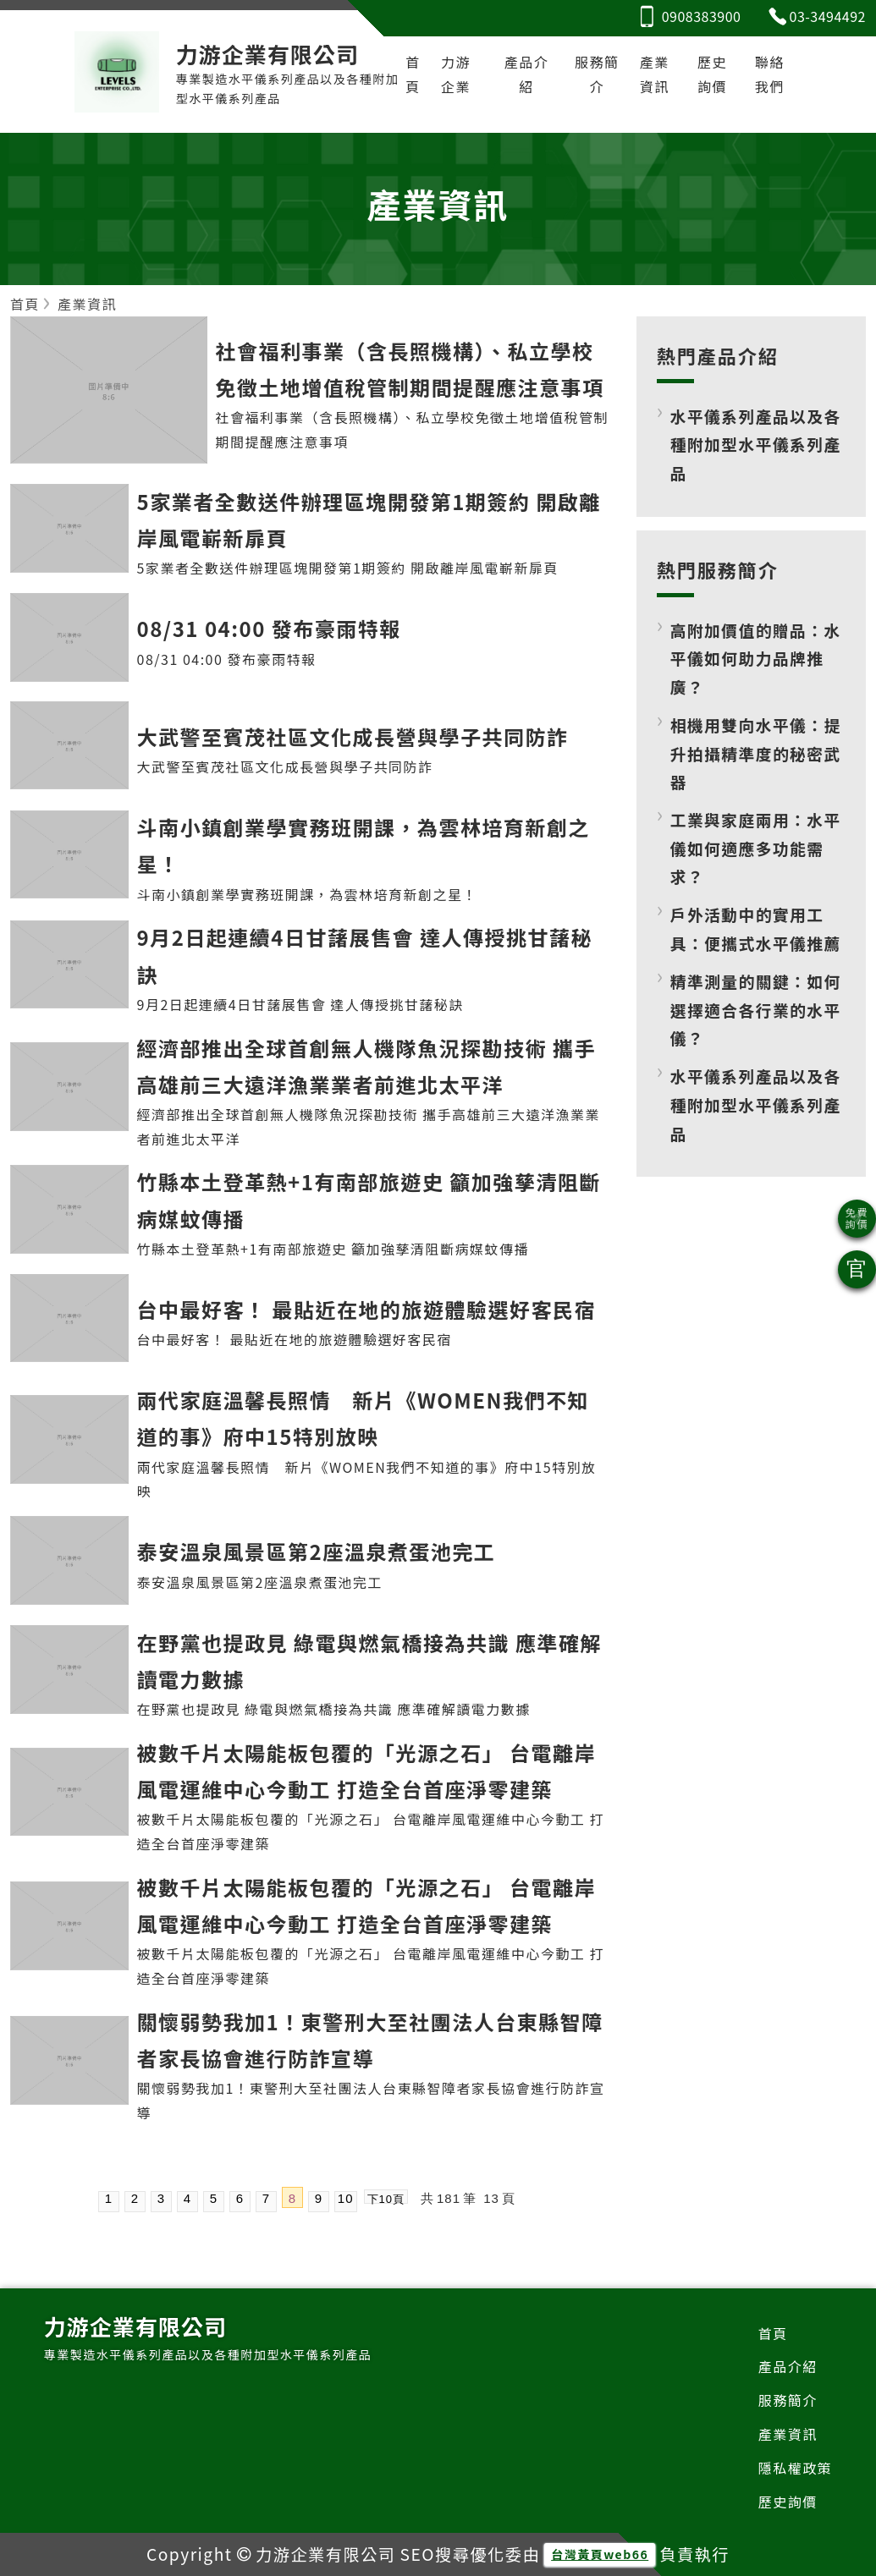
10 (346, 2198)
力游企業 (456, 74)
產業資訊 (654, 74)
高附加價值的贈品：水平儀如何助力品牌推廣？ (755, 658)
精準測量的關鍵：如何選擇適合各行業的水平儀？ (755, 1009)
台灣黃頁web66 (599, 2554)
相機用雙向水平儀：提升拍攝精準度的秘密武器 (755, 753)
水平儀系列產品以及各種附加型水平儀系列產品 (755, 444)
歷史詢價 (712, 74)
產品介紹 (526, 74)
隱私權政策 (795, 2468)
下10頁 (386, 2198)
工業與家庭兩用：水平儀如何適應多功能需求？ (755, 847)
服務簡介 (597, 74)
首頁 (413, 74)
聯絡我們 (770, 74)
